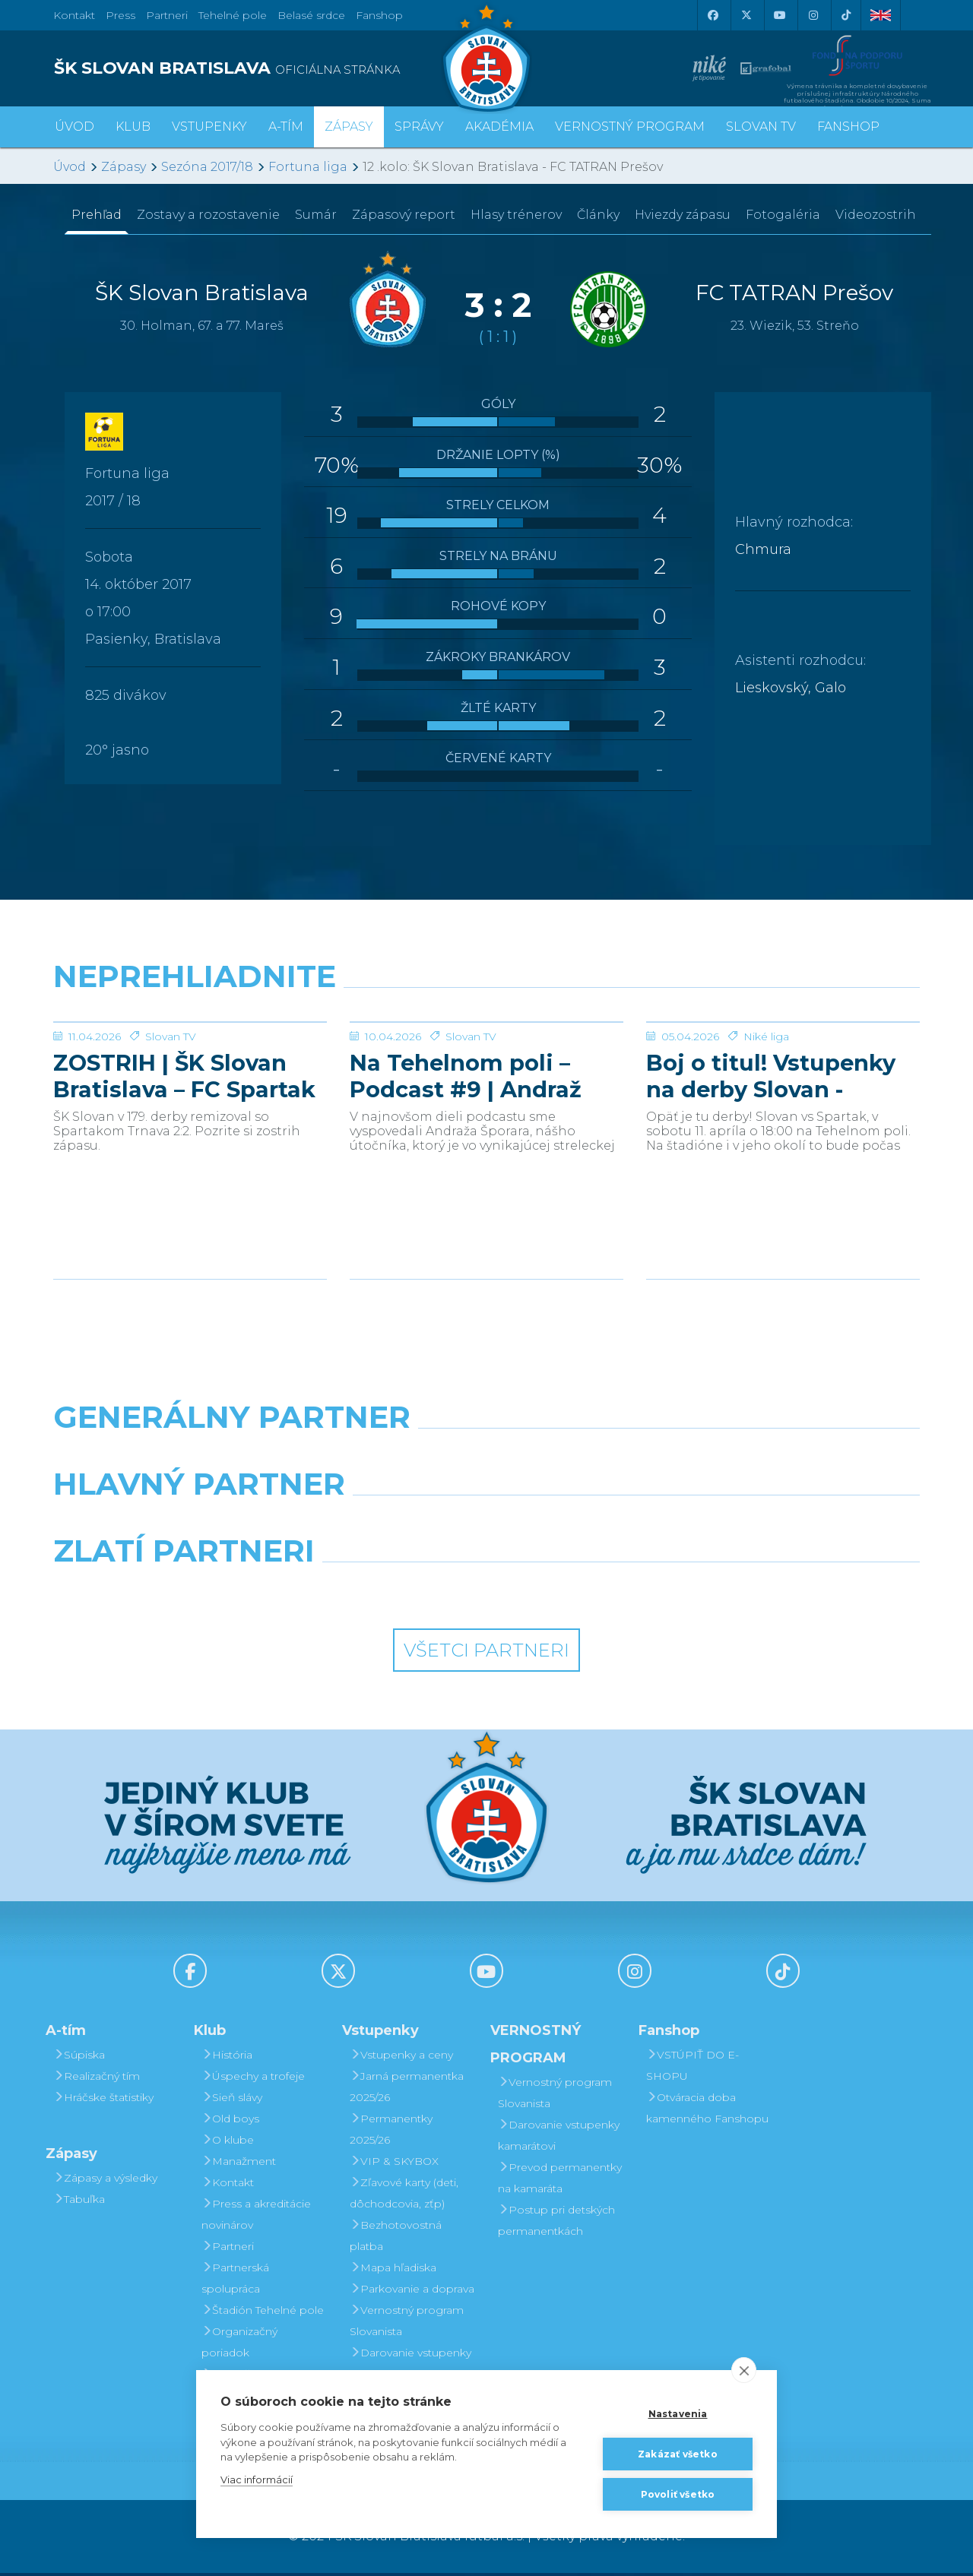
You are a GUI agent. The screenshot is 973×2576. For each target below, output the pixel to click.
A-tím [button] (285, 126)
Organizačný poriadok (239, 2345)
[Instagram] (812, 15)
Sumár (316, 214)
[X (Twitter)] (746, 15)
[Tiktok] (846, 15)
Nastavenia (678, 2413)
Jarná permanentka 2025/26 (407, 2089)
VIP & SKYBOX (394, 2164)
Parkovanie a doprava (412, 2292)
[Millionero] (598, 1526)
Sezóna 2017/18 (207, 167)
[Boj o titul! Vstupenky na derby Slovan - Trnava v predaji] (783, 1079)
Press (120, 15)
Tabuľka (79, 2202)
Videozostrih (875, 214)
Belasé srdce (311, 15)
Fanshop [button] (848, 126)
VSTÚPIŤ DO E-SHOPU (692, 2068)
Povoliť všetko (678, 2494)
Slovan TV (170, 1150)
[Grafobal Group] (598, 1593)
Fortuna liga (307, 167)
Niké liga (766, 1150)
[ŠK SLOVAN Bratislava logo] (486, 57)
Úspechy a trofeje (253, 2079)
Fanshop (379, 15)
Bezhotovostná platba (396, 2238)
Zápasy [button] (349, 126)
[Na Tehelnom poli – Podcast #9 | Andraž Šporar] (486, 1079)
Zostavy (208, 214)
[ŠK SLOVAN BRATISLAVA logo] (264, 68)
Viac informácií (256, 2479)
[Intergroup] (376, 1593)
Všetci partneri (486, 1653)
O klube (227, 2143)
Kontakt (227, 2185)
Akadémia (499, 126)
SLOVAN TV (761, 126)
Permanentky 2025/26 (391, 2132)
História (226, 2058)
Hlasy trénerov (516, 214)
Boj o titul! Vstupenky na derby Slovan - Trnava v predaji (770, 1190)
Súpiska (79, 2058)
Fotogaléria (783, 214)
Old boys (230, 2121)
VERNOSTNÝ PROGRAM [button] (630, 126)
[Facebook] (712, 15)
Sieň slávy (231, 2100)
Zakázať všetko (678, 2454)
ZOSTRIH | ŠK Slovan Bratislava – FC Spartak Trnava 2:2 (184, 1190)
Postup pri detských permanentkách (556, 2223)
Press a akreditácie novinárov (256, 2217)
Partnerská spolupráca (235, 2281)
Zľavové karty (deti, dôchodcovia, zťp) (404, 2196)
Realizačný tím (96, 2079)
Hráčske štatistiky (103, 2100)
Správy (419, 126)
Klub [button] (133, 126)
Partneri (227, 2249)
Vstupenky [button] (209, 126)
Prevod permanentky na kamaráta (560, 2180)
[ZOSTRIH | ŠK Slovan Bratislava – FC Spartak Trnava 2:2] (190, 1079)
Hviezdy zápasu (683, 214)
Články (598, 214)
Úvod (74, 126)
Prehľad (96, 214)
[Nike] (486, 1459)
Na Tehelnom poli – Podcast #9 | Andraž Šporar (466, 1190)
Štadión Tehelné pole (262, 2313)
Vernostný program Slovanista (407, 2323)
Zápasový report (403, 214)
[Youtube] (779, 15)
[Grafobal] (376, 1526)
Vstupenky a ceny (401, 2058)
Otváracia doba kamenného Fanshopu (707, 2110)
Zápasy (123, 167)
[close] (743, 2370)
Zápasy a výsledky (105, 2181)
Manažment (238, 2164)
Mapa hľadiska (393, 2270)
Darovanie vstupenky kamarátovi (410, 2366)
